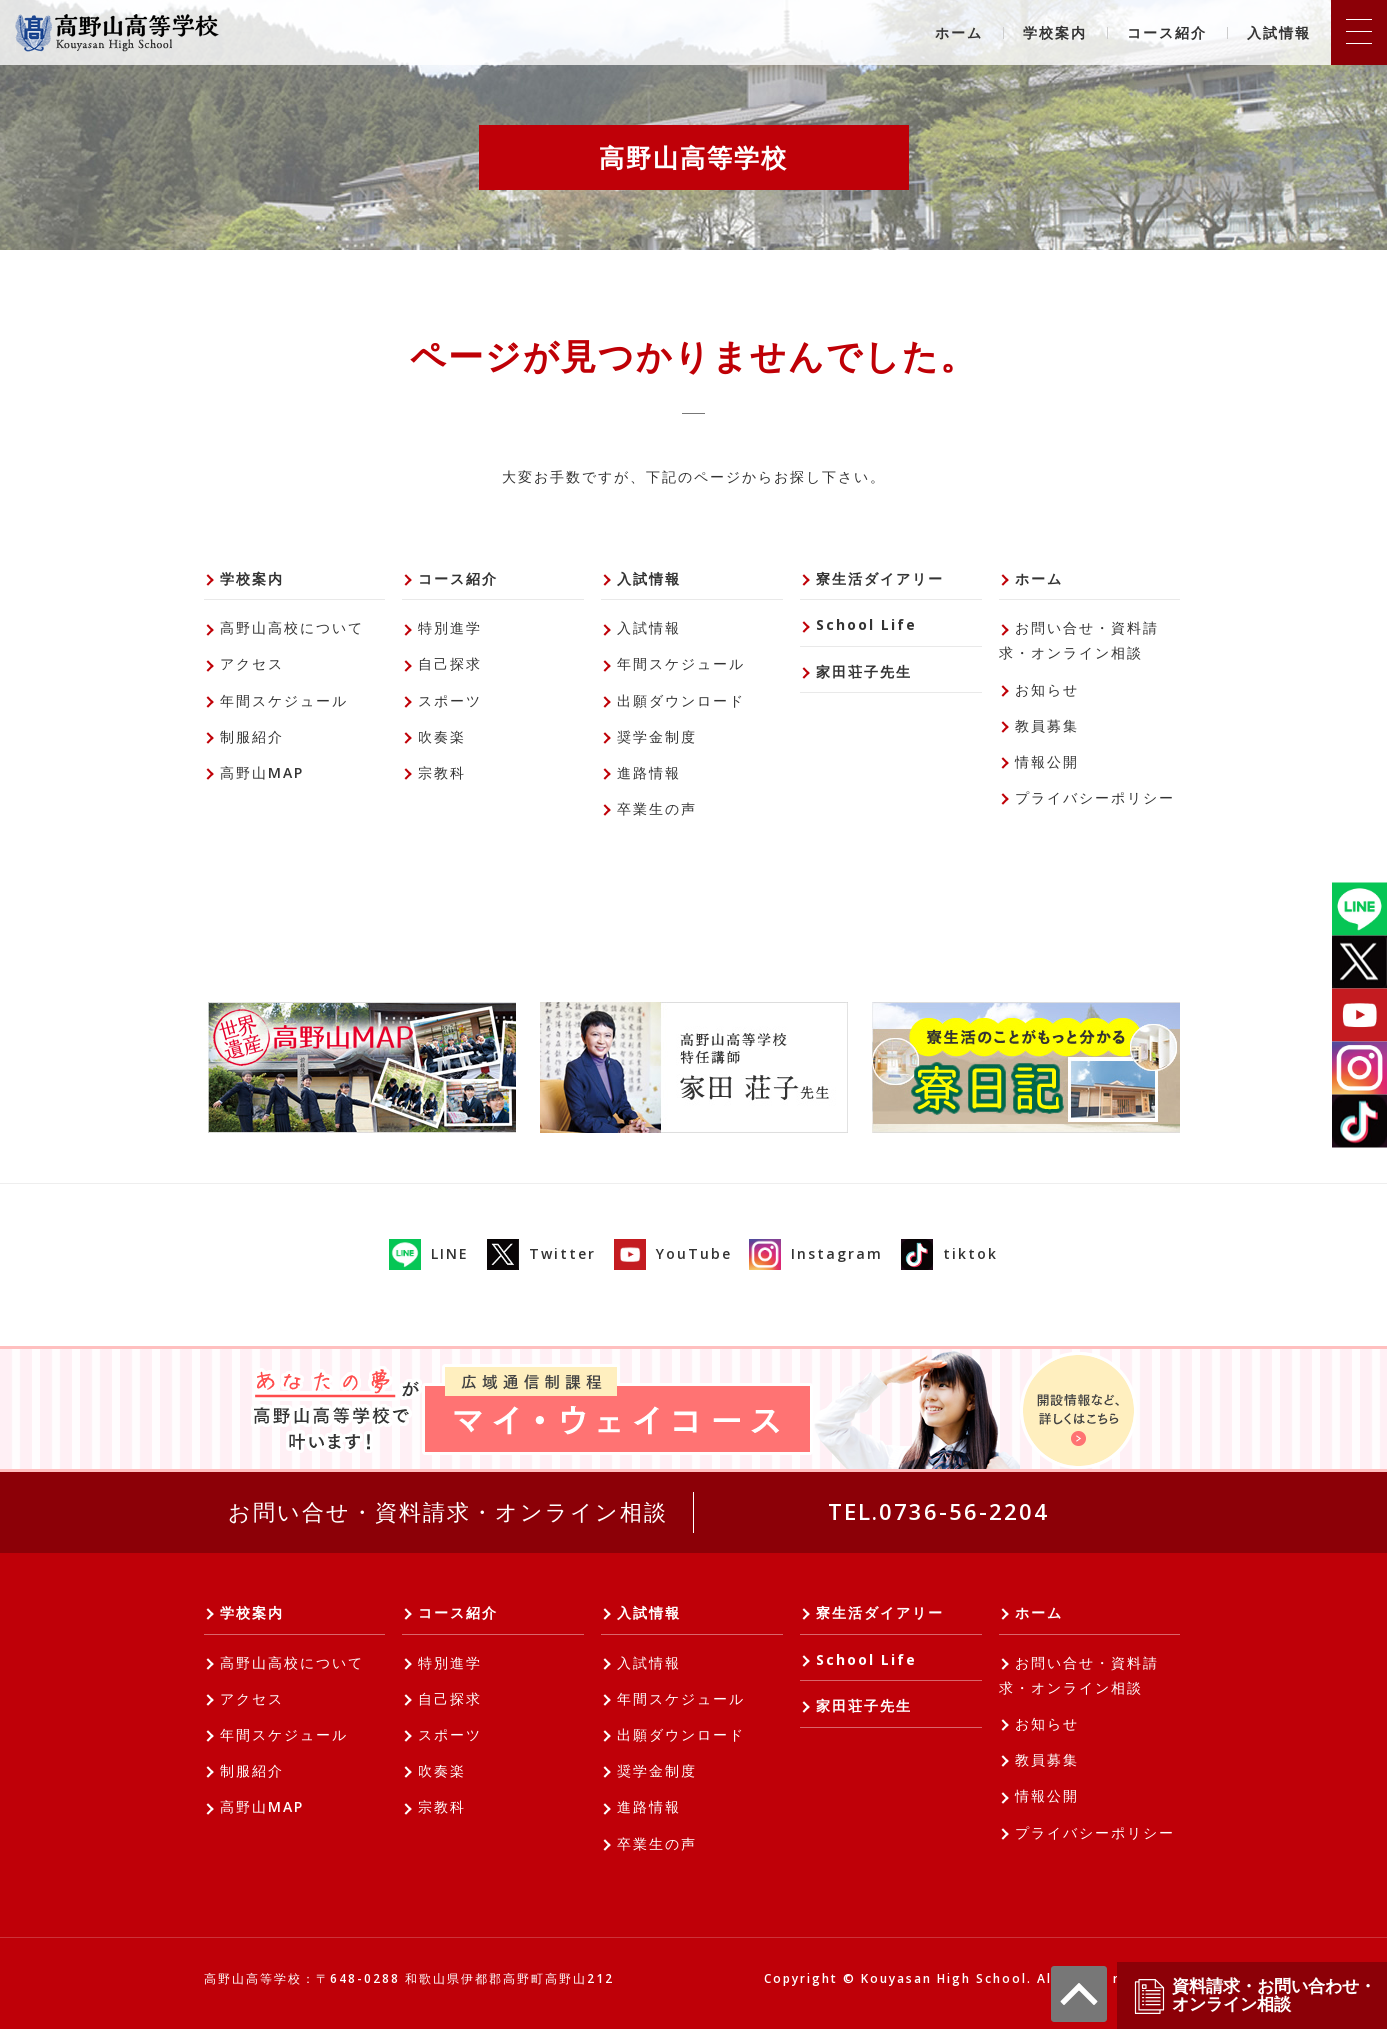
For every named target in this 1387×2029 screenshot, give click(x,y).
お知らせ (1047, 689)
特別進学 (450, 627)
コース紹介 (1167, 32)
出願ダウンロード (681, 700)
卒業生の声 (657, 808)
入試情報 (1279, 32)
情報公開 (1047, 761)
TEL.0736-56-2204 (938, 1511)
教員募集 (1047, 725)
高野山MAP (262, 772)
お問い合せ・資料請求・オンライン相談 (1079, 640)
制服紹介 (252, 736)
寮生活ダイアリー (880, 578)
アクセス (252, 663)
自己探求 (450, 663)
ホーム (959, 32)
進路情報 (649, 772)
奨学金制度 (657, 736)
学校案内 (1055, 32)
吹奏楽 (442, 736)
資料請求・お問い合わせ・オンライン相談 (1254, 1995)
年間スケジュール (284, 700)
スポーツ (450, 700)
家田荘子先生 (864, 671)
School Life (866, 624)
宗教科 (442, 772)
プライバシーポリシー (1095, 797)
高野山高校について (292, 627)
